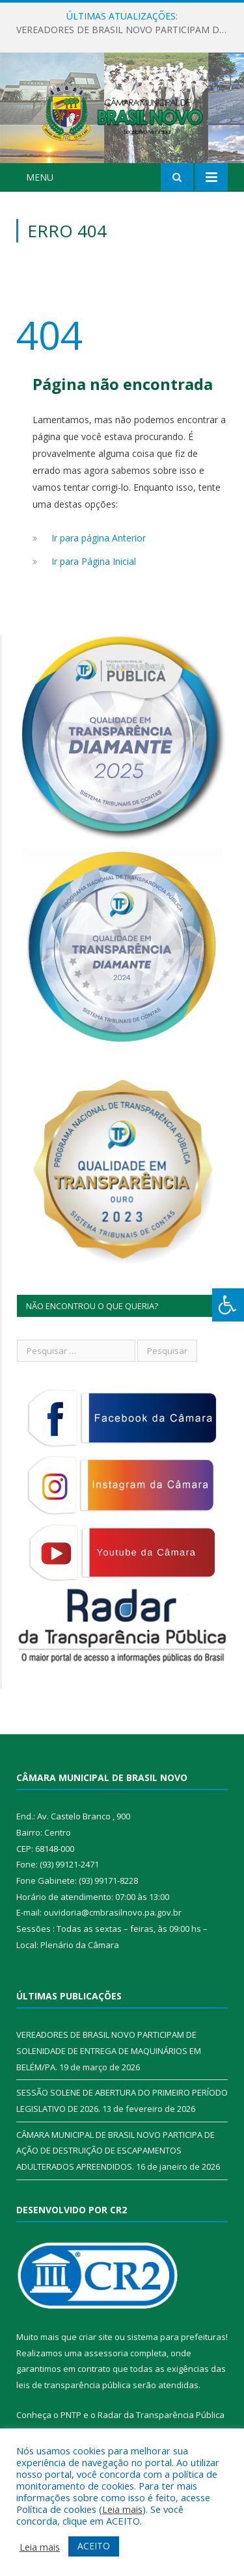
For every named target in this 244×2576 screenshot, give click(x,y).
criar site (96, 2354)
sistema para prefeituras (176, 2354)
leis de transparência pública (73, 2402)
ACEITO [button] (93, 2546)
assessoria (106, 2370)
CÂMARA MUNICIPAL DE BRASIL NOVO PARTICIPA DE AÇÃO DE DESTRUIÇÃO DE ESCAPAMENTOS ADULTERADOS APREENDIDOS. (115, 2167)
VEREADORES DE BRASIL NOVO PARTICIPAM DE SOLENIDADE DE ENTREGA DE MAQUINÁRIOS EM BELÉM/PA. (125, 30)
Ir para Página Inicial (93, 578)
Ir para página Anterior (98, 555)
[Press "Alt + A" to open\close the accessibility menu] (228, 1304)
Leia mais (122, 2509)
